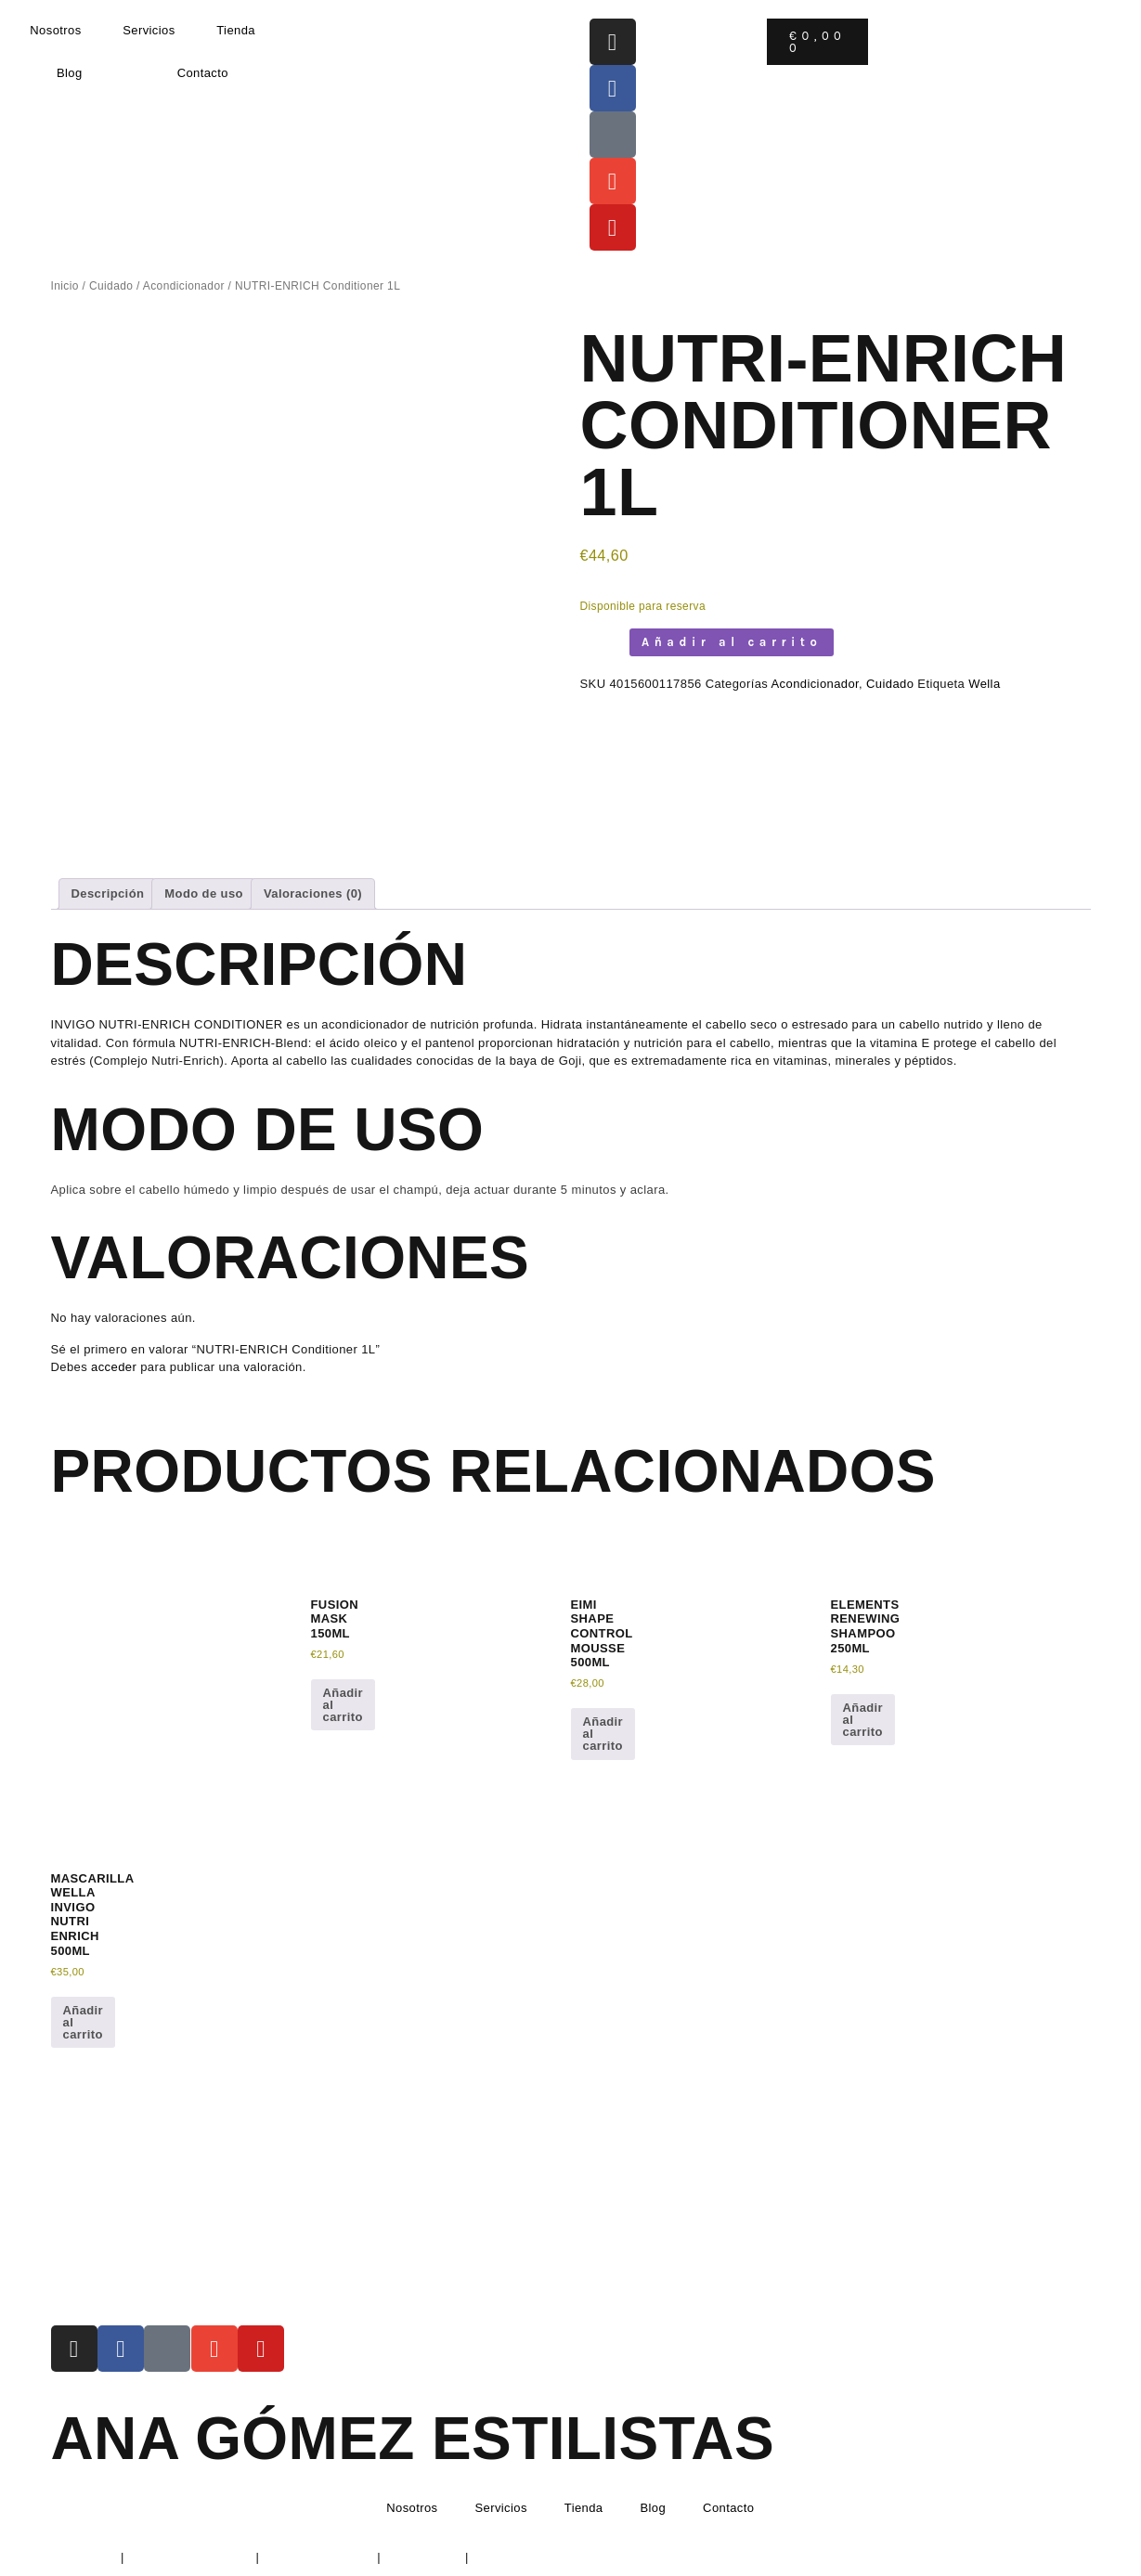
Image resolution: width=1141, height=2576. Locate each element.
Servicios (149, 30)
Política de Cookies (318, 2557)
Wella (984, 684)
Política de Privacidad (190, 2557)
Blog (70, 73)
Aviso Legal (84, 2557)
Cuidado (111, 285)
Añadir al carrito (732, 642)
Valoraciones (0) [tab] (313, 893)
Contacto (202, 73)
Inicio (65, 285)
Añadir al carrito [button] (343, 1705)
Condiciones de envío (534, 2557)
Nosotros (55, 30)
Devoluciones (422, 2557)
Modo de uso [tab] (203, 893)
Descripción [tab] (108, 893)
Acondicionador (184, 285)
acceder (113, 1367)
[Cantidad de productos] (600, 642)
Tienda (235, 30)
